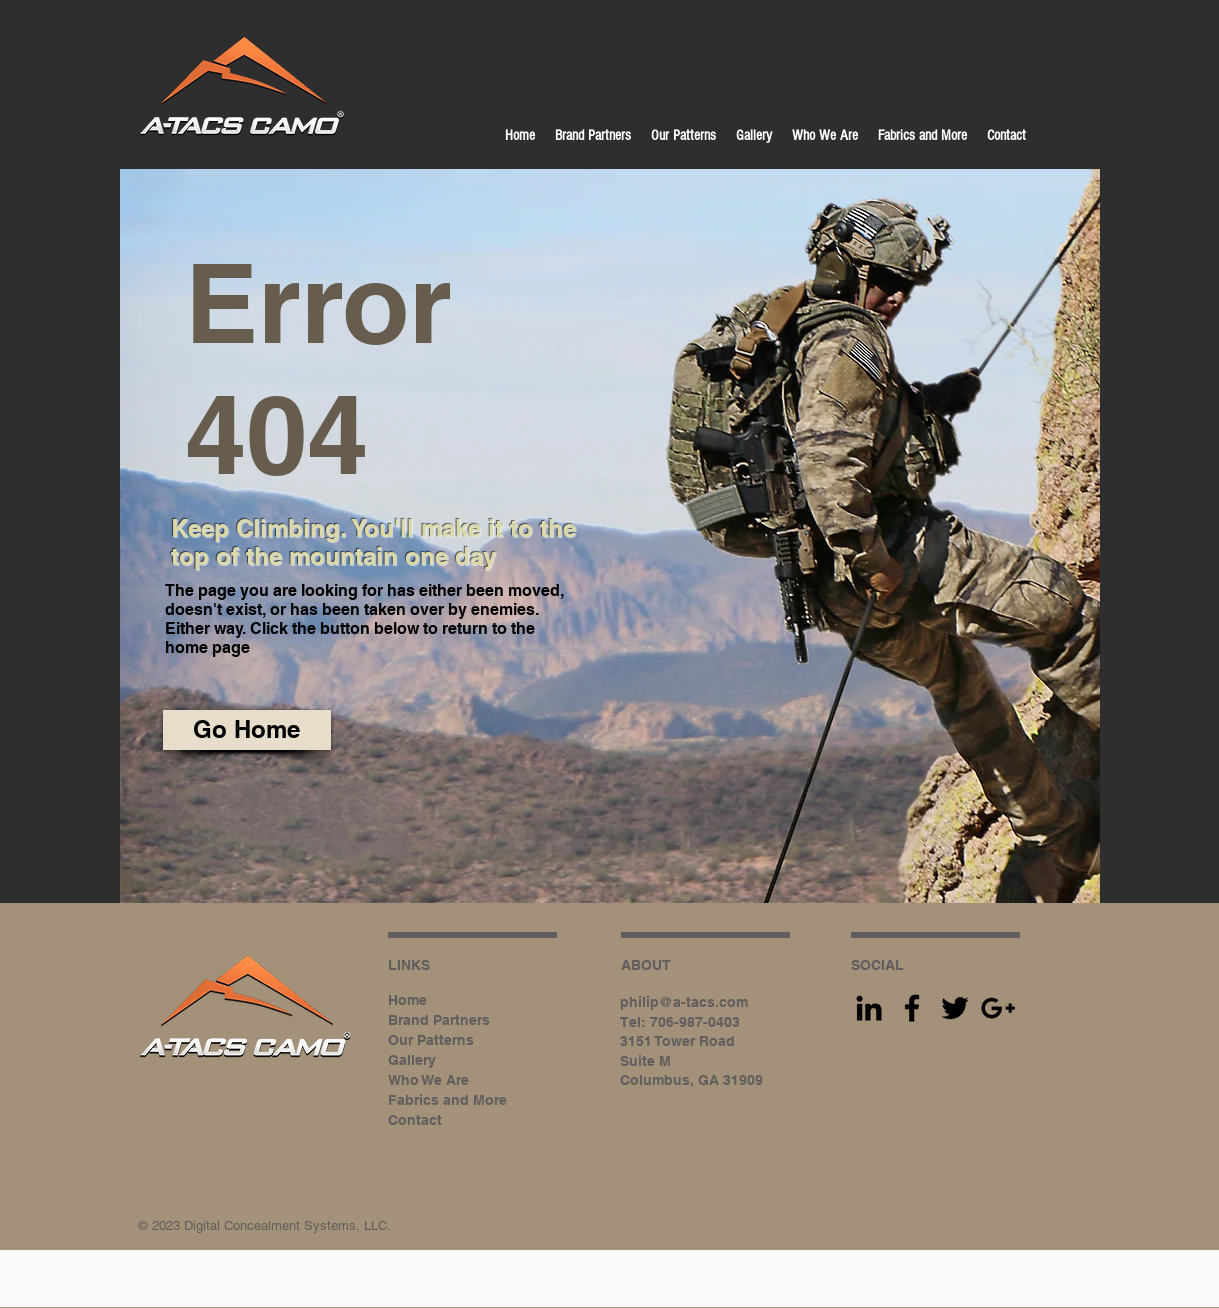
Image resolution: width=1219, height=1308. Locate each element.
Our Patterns (431, 1040)
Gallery (412, 1060)
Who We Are (428, 1080)
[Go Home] (247, 730)
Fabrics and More (447, 1100)
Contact (415, 1120)
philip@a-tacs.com (684, 1002)
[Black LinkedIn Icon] (869, 1008)
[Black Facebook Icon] (912, 1008)
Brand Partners (439, 1020)
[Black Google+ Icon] (998, 1008)
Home (407, 1000)
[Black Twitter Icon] (955, 1008)
